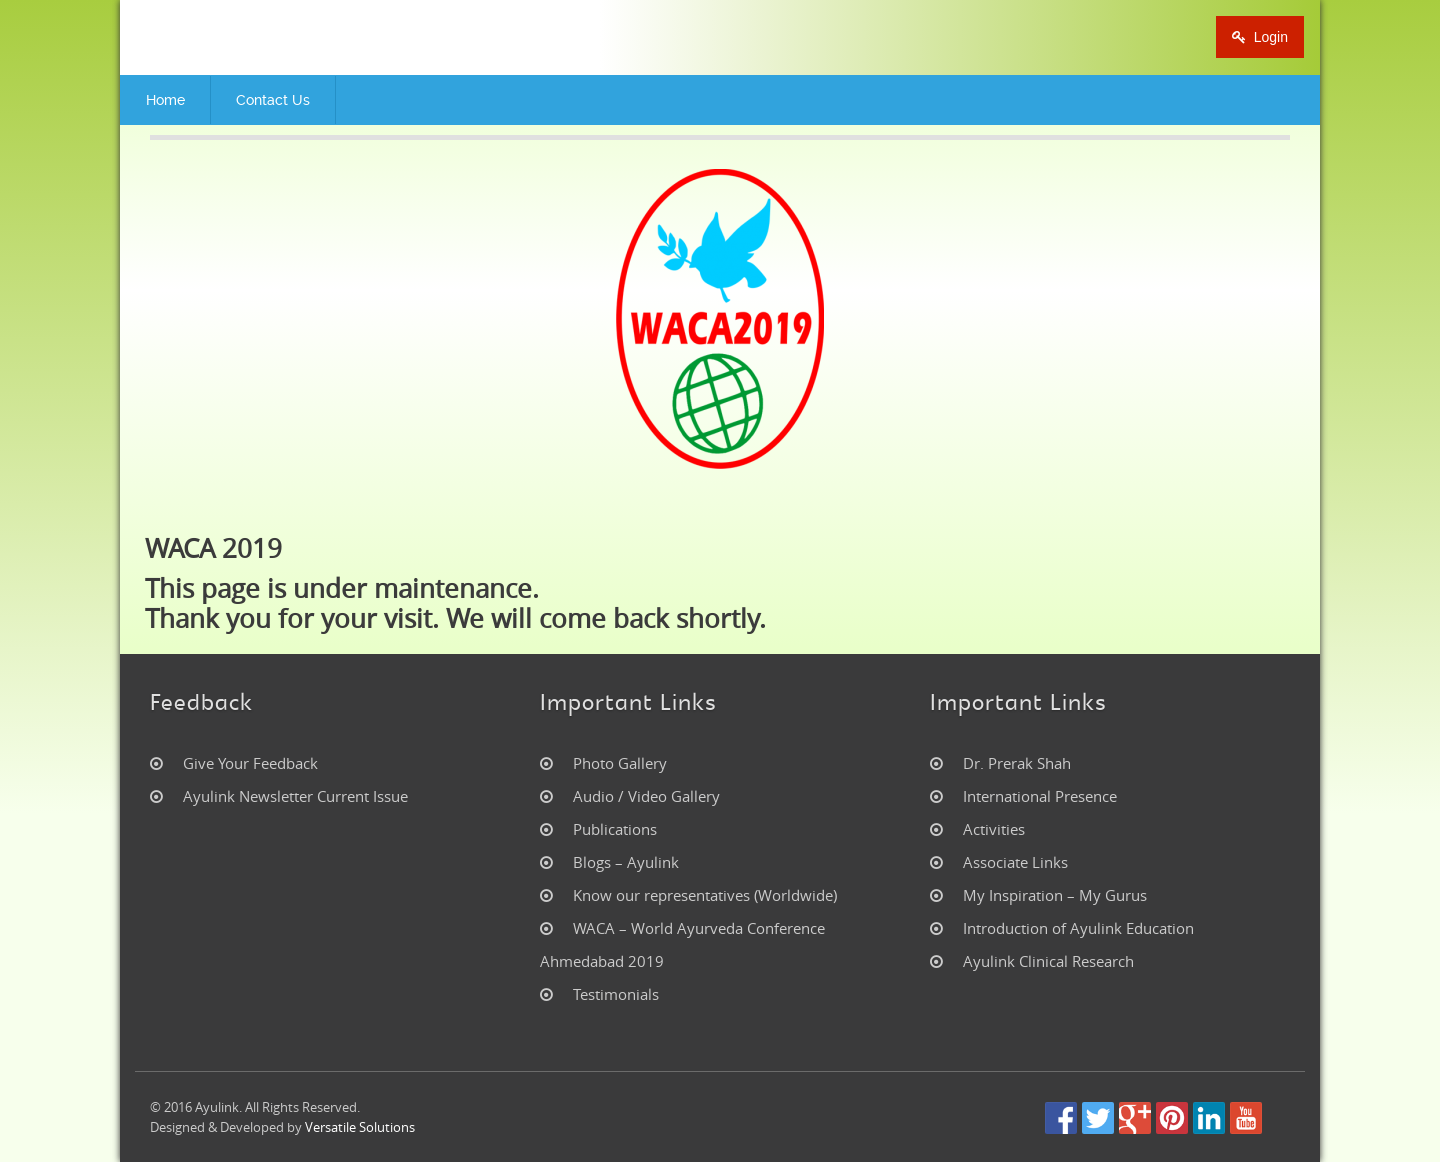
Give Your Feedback (250, 763)
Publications (615, 829)
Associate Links (1015, 862)
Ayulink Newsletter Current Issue (295, 796)
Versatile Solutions (360, 1127)
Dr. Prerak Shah (1017, 763)
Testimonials (616, 994)
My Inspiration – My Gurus (1055, 895)
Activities (994, 829)
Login (1260, 37)
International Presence (1040, 796)
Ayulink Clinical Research (1048, 961)
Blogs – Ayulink (626, 862)
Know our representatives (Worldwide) (705, 895)
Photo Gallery (620, 763)
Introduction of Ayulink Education (1078, 928)
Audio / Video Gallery (646, 796)
